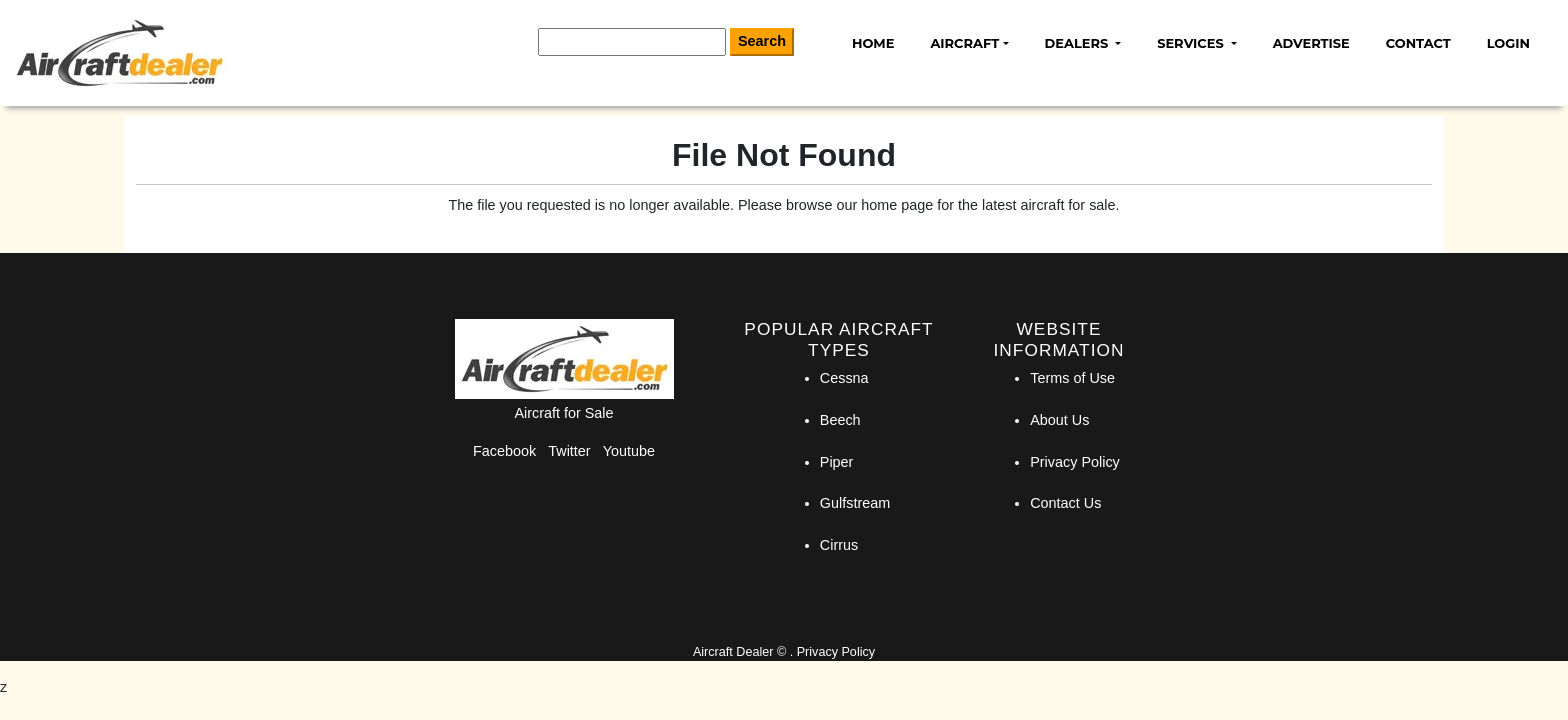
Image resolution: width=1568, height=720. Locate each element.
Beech (840, 420)
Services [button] (1192, 43)
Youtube (629, 451)
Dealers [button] (1078, 43)
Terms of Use (1072, 378)
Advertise (1311, 43)
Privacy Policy (1075, 462)
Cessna (844, 378)
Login (1508, 43)
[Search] (632, 42)
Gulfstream (855, 503)
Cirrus (839, 545)
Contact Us (1065, 503)
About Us (1059, 420)
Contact (1418, 43)
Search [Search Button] (762, 41)
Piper (837, 462)
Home (873, 43)
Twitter (569, 451)
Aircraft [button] (964, 43)
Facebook (504, 451)
